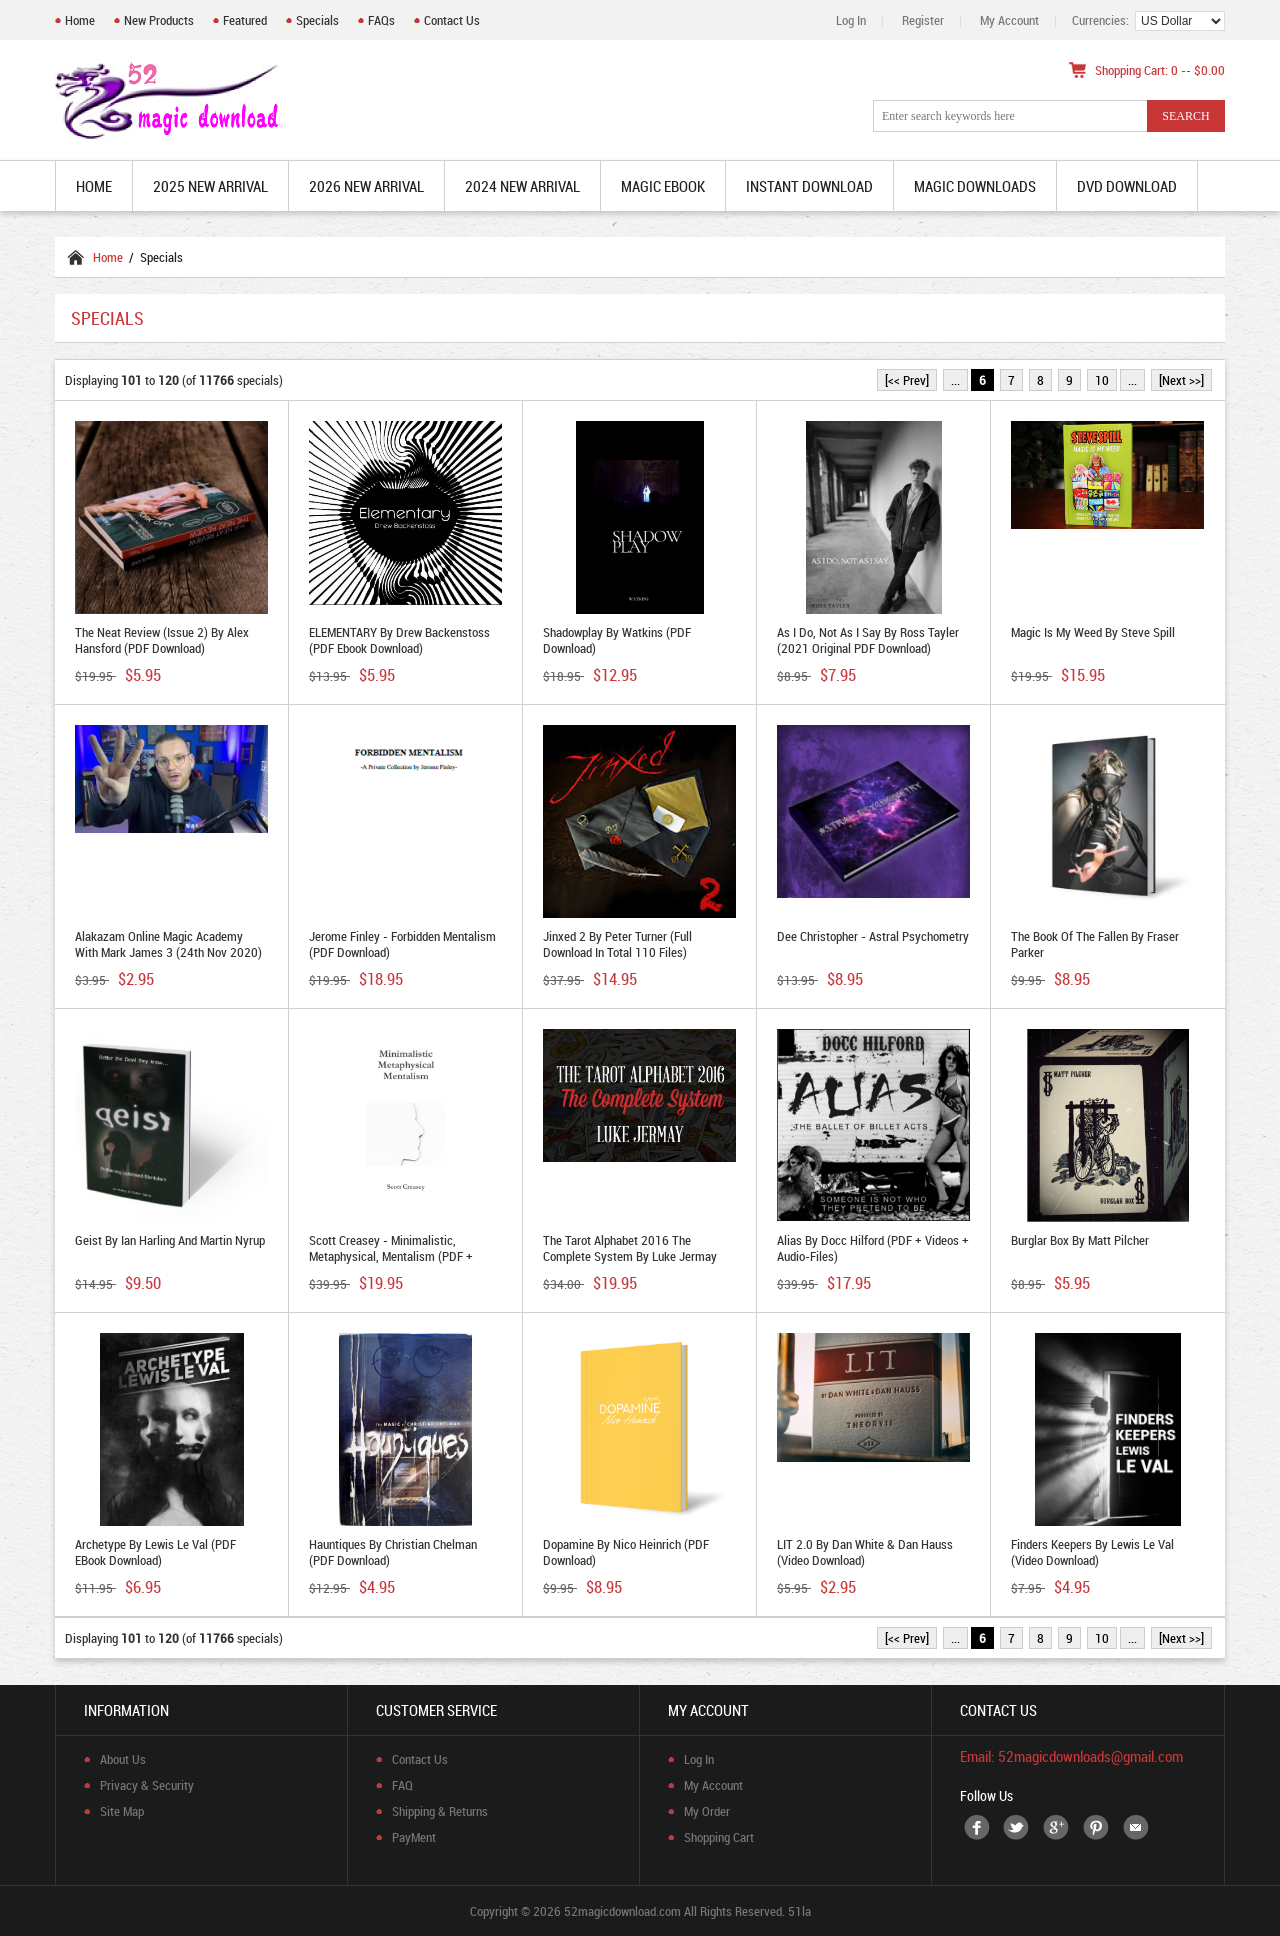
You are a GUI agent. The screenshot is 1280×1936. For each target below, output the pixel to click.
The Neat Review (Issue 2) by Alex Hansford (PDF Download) (162, 640)
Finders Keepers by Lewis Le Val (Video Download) (1092, 1552)
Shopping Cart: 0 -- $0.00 (1160, 70)
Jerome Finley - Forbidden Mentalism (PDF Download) (402, 944)
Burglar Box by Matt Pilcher (1080, 1240)
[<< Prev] (907, 380)
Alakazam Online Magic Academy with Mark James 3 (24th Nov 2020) (168, 944)
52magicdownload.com (622, 1911)
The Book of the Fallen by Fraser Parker (1095, 944)
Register (923, 20)
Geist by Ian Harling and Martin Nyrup (170, 1240)
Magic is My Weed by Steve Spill (1093, 632)
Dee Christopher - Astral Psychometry (873, 936)
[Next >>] (1181, 380)
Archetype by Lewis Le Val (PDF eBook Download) (155, 1552)
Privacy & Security (147, 1785)
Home (80, 20)
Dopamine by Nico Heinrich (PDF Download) (626, 1552)
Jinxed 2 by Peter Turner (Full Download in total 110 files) (617, 944)
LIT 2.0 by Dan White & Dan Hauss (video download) (865, 1552)
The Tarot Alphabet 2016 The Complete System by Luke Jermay (630, 1248)
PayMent (414, 1837)
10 (1102, 380)
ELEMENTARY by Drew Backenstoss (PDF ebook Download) (399, 640)
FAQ (402, 1785)
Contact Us (452, 20)
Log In (851, 20)
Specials (317, 20)
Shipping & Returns (440, 1811)
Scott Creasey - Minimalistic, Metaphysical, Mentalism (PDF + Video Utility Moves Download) (391, 1256)
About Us (123, 1759)
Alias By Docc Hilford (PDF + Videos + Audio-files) (873, 1248)
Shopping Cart (719, 1837)
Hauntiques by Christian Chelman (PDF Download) (393, 1552)
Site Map (122, 1811)
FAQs (381, 20)
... (955, 380)
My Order (707, 1811)
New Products (159, 20)
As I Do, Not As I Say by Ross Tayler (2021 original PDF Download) (868, 640)
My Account (1009, 20)
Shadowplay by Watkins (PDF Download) (617, 640)
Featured (245, 20)
